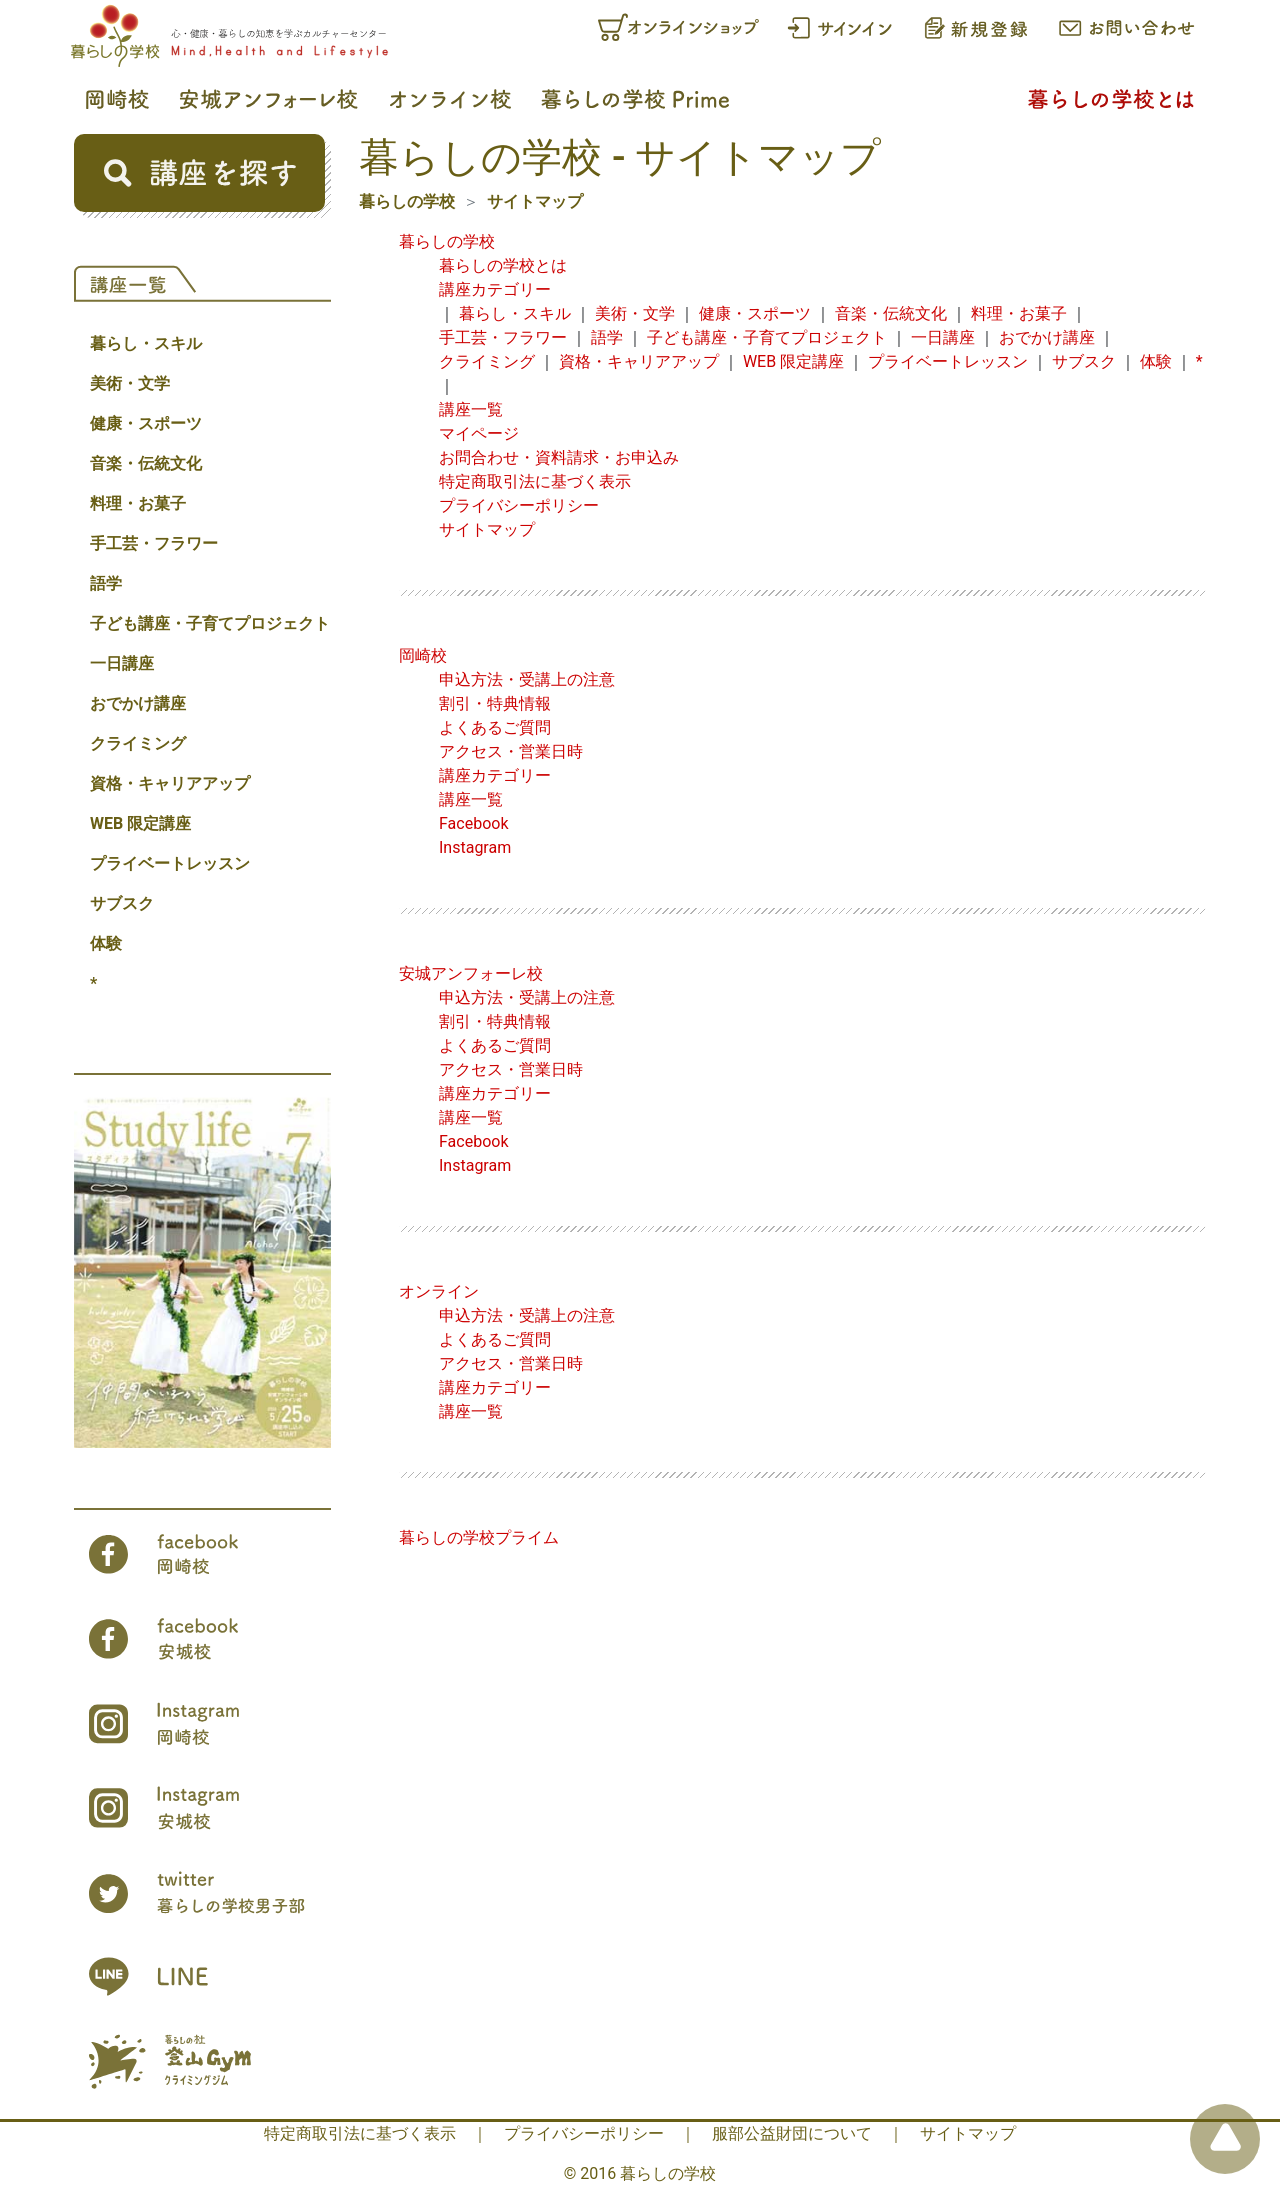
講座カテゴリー (495, 289)
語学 (106, 583)
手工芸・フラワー (154, 543)
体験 (106, 943)
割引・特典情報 (495, 703)
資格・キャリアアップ (170, 783)
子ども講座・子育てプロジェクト (210, 623)
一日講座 (122, 663)
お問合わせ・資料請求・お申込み (559, 457)
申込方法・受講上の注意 (527, 679)
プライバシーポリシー (519, 505)
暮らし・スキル (146, 343)
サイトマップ (535, 201)
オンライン (439, 1291)
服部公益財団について (792, 2133)
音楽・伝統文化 (146, 463)
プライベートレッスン (170, 863)
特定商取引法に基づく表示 (535, 481)
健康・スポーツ (146, 423)
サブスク (122, 903)
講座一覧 (471, 409)
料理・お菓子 (138, 503)
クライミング (138, 743)
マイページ (479, 433)
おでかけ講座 (138, 703)
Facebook (473, 823)
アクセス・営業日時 (511, 751)
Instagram (475, 847)
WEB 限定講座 (140, 823)
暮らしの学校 (407, 201)
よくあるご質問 (495, 727)
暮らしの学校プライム (479, 1537)
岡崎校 (423, 655)
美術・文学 (130, 383)
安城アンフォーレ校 (471, 973)
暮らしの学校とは (503, 265)
